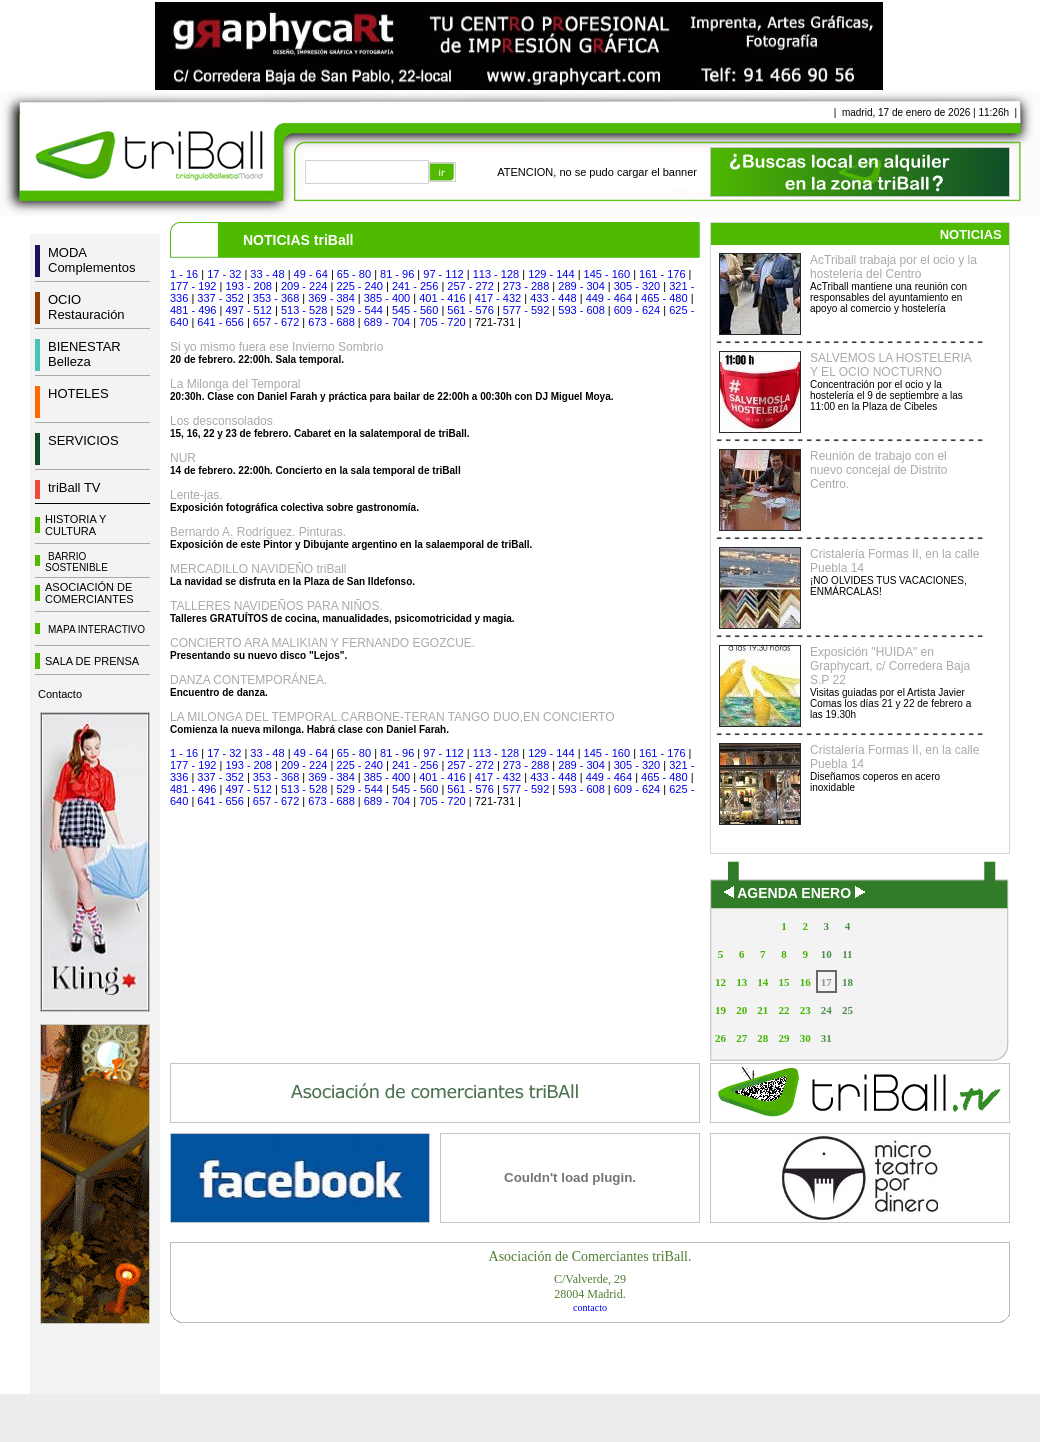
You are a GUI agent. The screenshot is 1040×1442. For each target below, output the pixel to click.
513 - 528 (304, 310)
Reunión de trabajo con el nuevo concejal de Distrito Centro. (878, 470)
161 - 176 (662, 274)
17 (826, 982)
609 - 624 (637, 310)
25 (847, 1010)
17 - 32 (224, 274)
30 (805, 1038)
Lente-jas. (196, 495)
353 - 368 (276, 298)
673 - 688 (331, 322)
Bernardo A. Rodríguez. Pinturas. (258, 532)
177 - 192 (193, 286)
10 (826, 954)
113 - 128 (496, 274)
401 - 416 (442, 298)
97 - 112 (443, 274)
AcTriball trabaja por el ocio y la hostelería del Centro (893, 267)
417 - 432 (498, 298)
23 (805, 1010)
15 (783, 982)
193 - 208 (248, 286)
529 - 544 (359, 310)
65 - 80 (354, 274)
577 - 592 (526, 310)
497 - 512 (248, 310)
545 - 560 (415, 310)
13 (741, 982)
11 (847, 954)
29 (783, 1038)
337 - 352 (220, 298)
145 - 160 (607, 274)
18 (847, 982)
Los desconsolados (221, 421)
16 (805, 982)
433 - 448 (553, 298)
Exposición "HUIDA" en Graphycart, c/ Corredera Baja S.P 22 (890, 666)
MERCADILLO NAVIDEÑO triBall (258, 569)
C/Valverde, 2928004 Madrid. (590, 1286)
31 (826, 1038)
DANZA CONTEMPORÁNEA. (248, 680)
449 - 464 (609, 298)
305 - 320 (637, 286)
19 (720, 1010)
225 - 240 (359, 286)
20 (741, 1010)
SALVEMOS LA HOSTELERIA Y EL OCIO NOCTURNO (890, 365)
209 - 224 (304, 286)
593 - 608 (581, 310)
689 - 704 (387, 322)
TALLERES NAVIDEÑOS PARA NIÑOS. (276, 606)
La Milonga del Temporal (235, 384)
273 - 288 (526, 286)
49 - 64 (311, 274)
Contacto (60, 694)
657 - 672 (276, 322)
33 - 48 (267, 274)
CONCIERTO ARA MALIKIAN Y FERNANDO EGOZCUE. (322, 643)
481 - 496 (193, 310)
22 (783, 1010)
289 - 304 (581, 286)
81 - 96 (397, 274)
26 (720, 1038)
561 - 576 (470, 310)
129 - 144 (551, 274)
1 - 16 (184, 274)
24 (826, 1010)
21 (762, 1010)
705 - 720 (442, 322)
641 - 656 (220, 322)
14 (762, 982)
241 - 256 (415, 286)
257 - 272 (470, 286)
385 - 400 (387, 298)
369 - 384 (331, 298)
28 (762, 1038)
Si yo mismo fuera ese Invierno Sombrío (276, 347)
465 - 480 (664, 298)
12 (720, 982)
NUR (183, 458)
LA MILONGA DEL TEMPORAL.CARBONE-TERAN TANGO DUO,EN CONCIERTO (392, 717)
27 (741, 1038)
